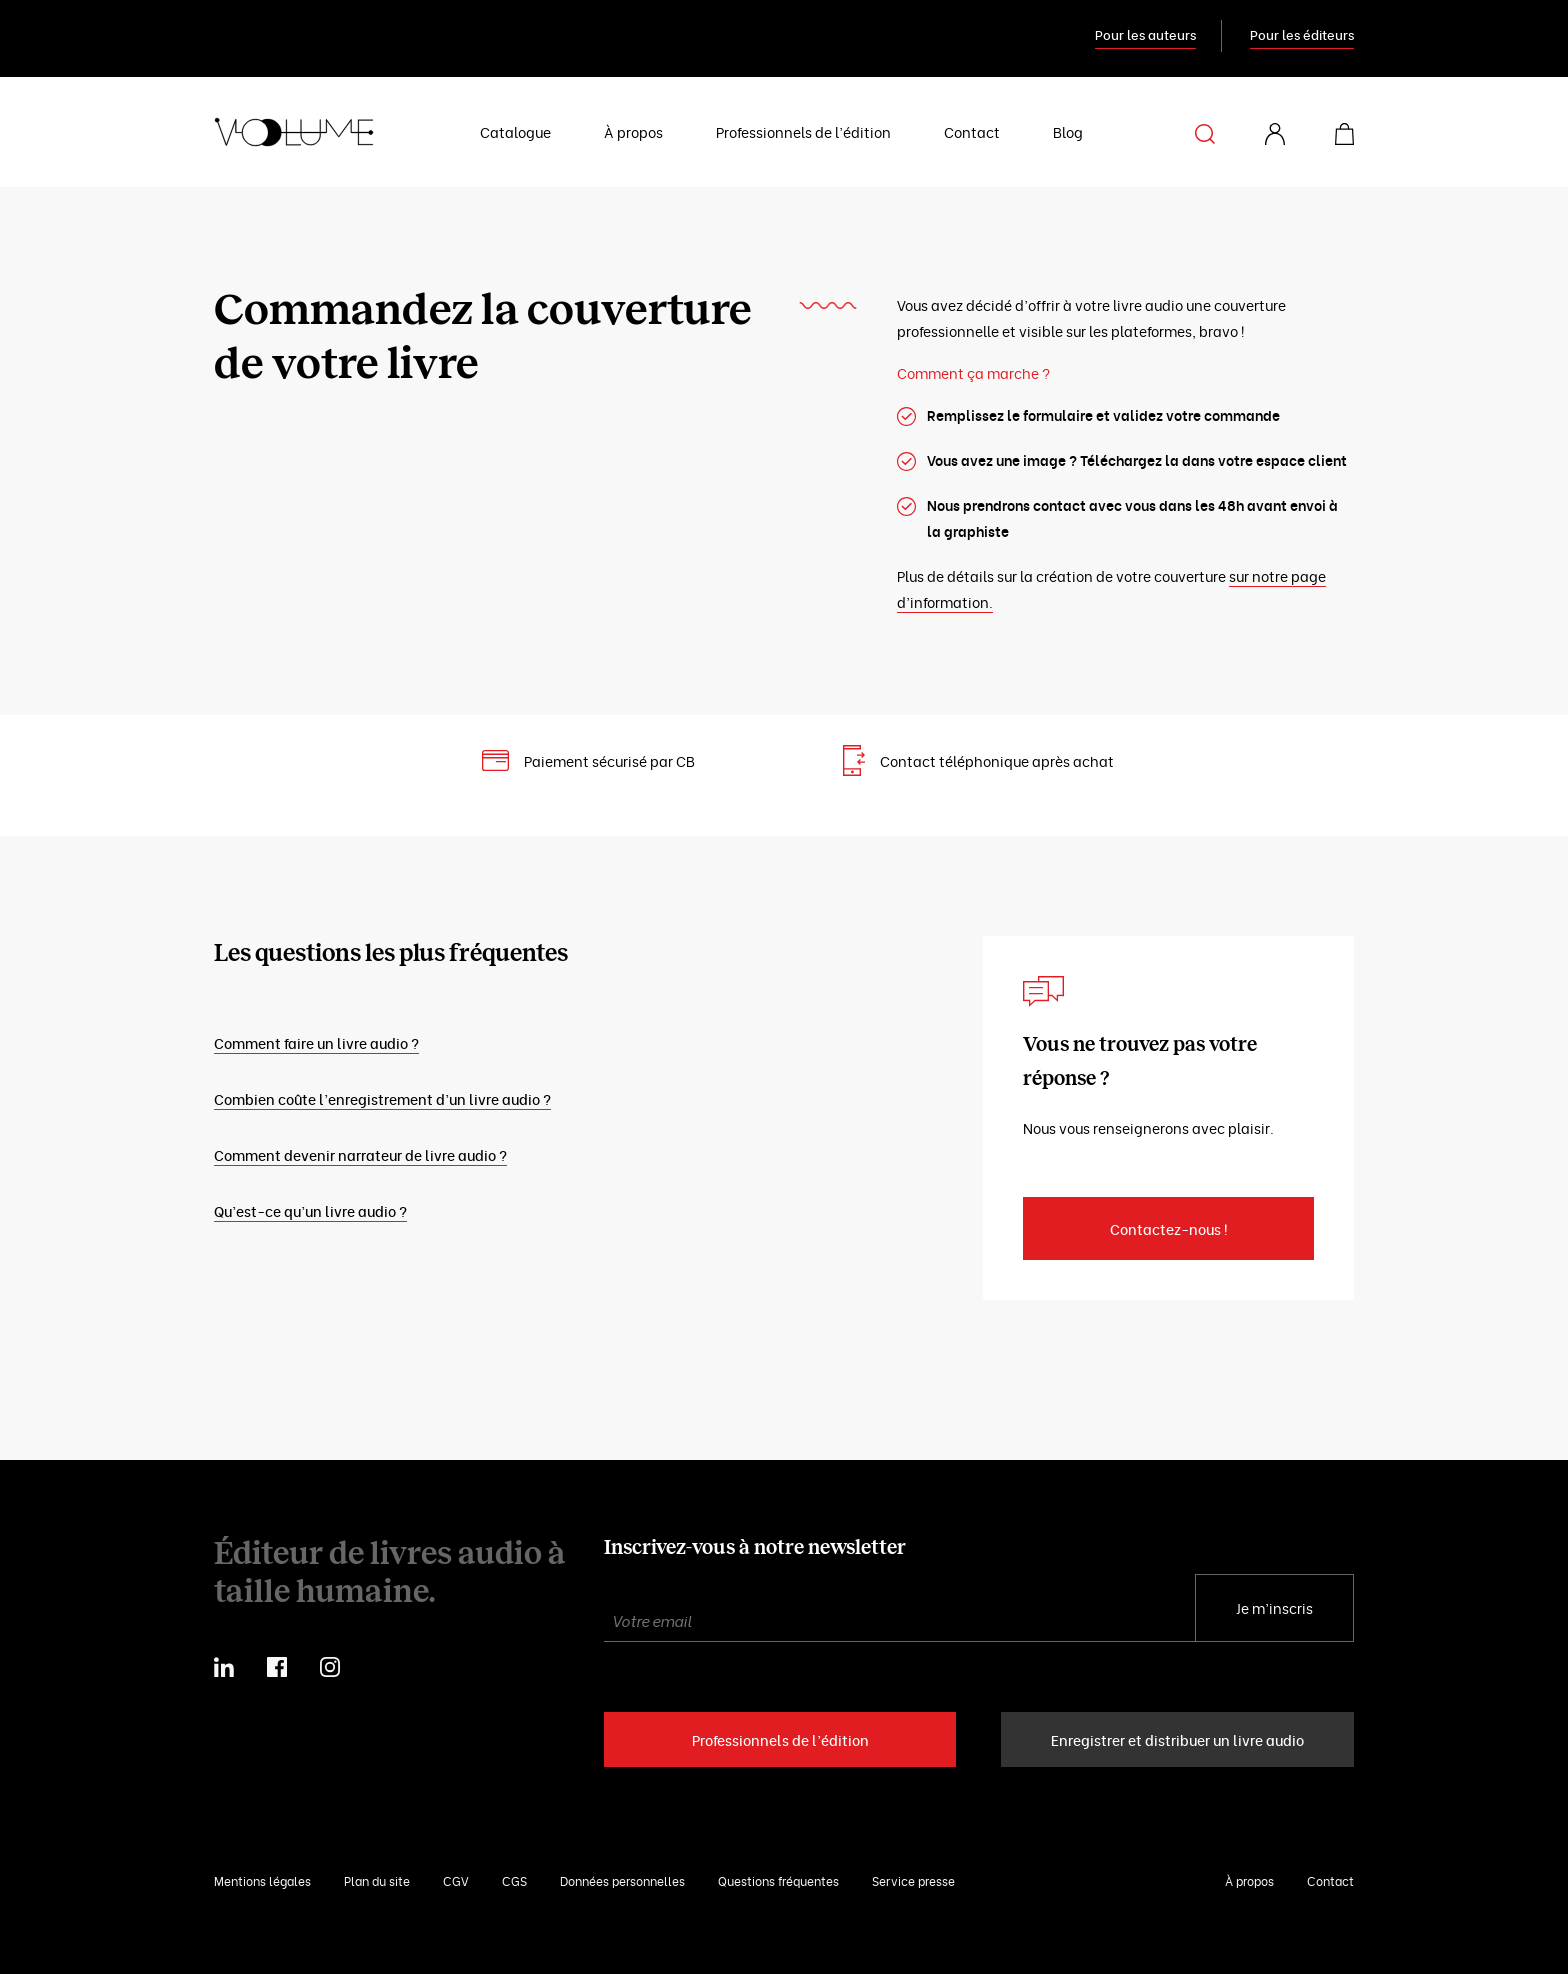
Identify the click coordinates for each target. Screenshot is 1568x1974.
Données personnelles (622, 1880)
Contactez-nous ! (1169, 1228)
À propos (633, 131)
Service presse (913, 1880)
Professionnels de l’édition (803, 131)
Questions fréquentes (778, 1880)
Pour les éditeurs (1302, 34)
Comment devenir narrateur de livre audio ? (360, 1154)
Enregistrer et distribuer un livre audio (1177, 1739)
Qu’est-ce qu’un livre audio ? (310, 1210)
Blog (1068, 131)
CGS (514, 1880)
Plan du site (377, 1880)
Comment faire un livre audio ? (316, 1042)
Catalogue (515, 131)
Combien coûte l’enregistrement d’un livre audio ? (382, 1098)
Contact (972, 131)
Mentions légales (262, 1880)
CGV (456, 1880)
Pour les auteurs (1145, 34)
